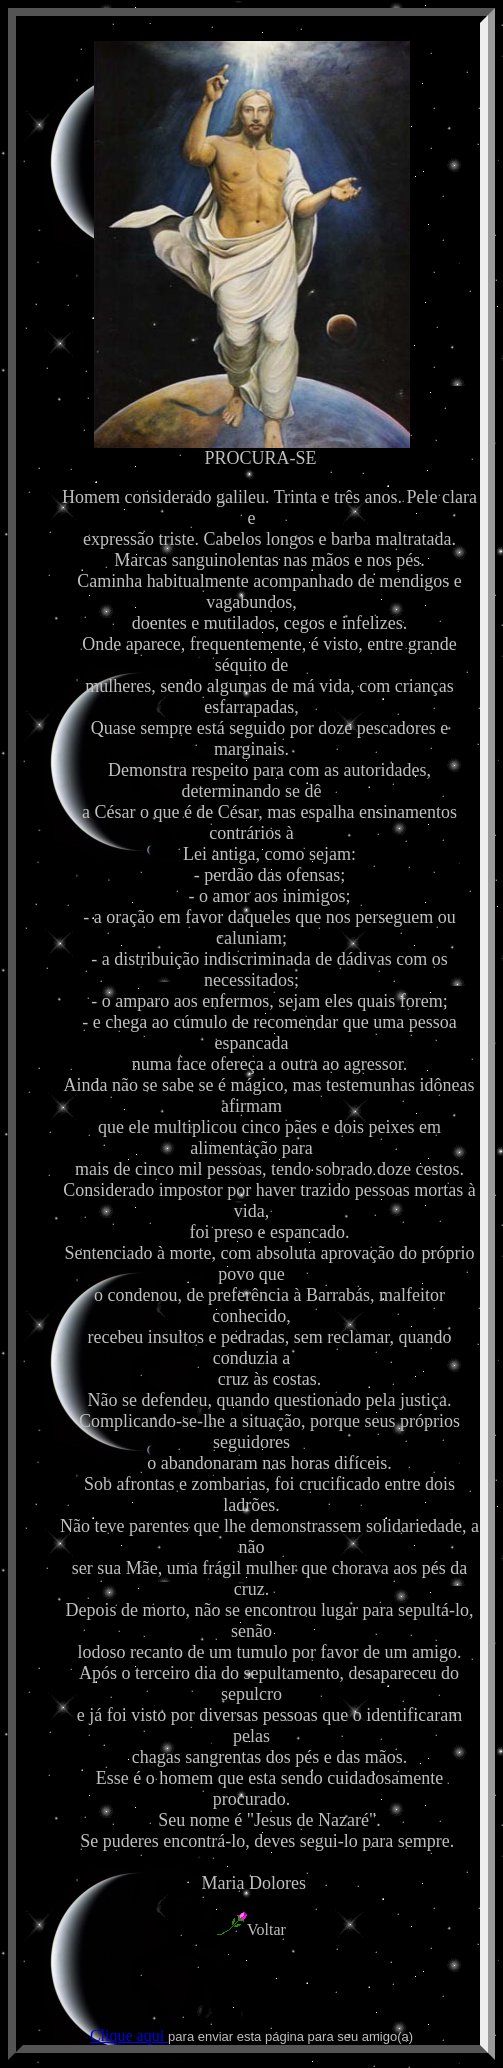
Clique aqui (129, 2035)
